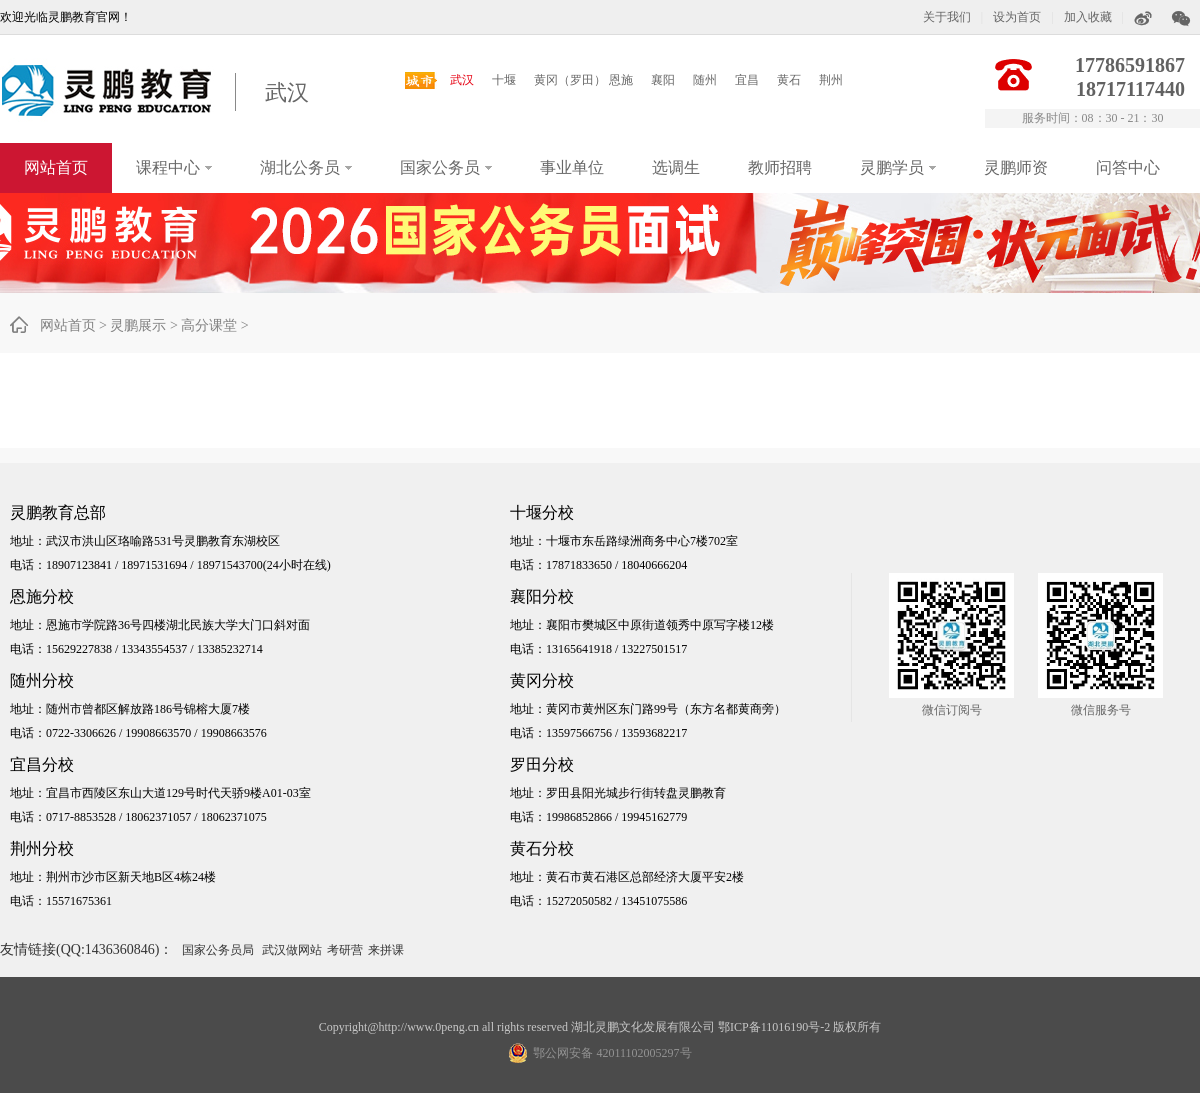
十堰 (504, 80)
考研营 (345, 950)
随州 (705, 80)
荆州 (831, 80)
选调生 (676, 167)
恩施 (621, 80)
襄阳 (663, 80)
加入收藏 (1088, 17)
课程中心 (174, 167)
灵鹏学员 (898, 167)
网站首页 (56, 167)
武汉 (287, 92)
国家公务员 (446, 167)
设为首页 (1017, 17)
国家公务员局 (218, 950)
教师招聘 (780, 167)
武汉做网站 (292, 950)
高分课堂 (209, 325)
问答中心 (1128, 167)
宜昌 (747, 80)
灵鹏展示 (138, 325)
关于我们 (947, 17)
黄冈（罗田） (570, 80)
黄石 (789, 80)
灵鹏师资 (1016, 167)
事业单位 (572, 167)
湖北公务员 (306, 167)
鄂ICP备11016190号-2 (774, 1027)
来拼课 (386, 950)
